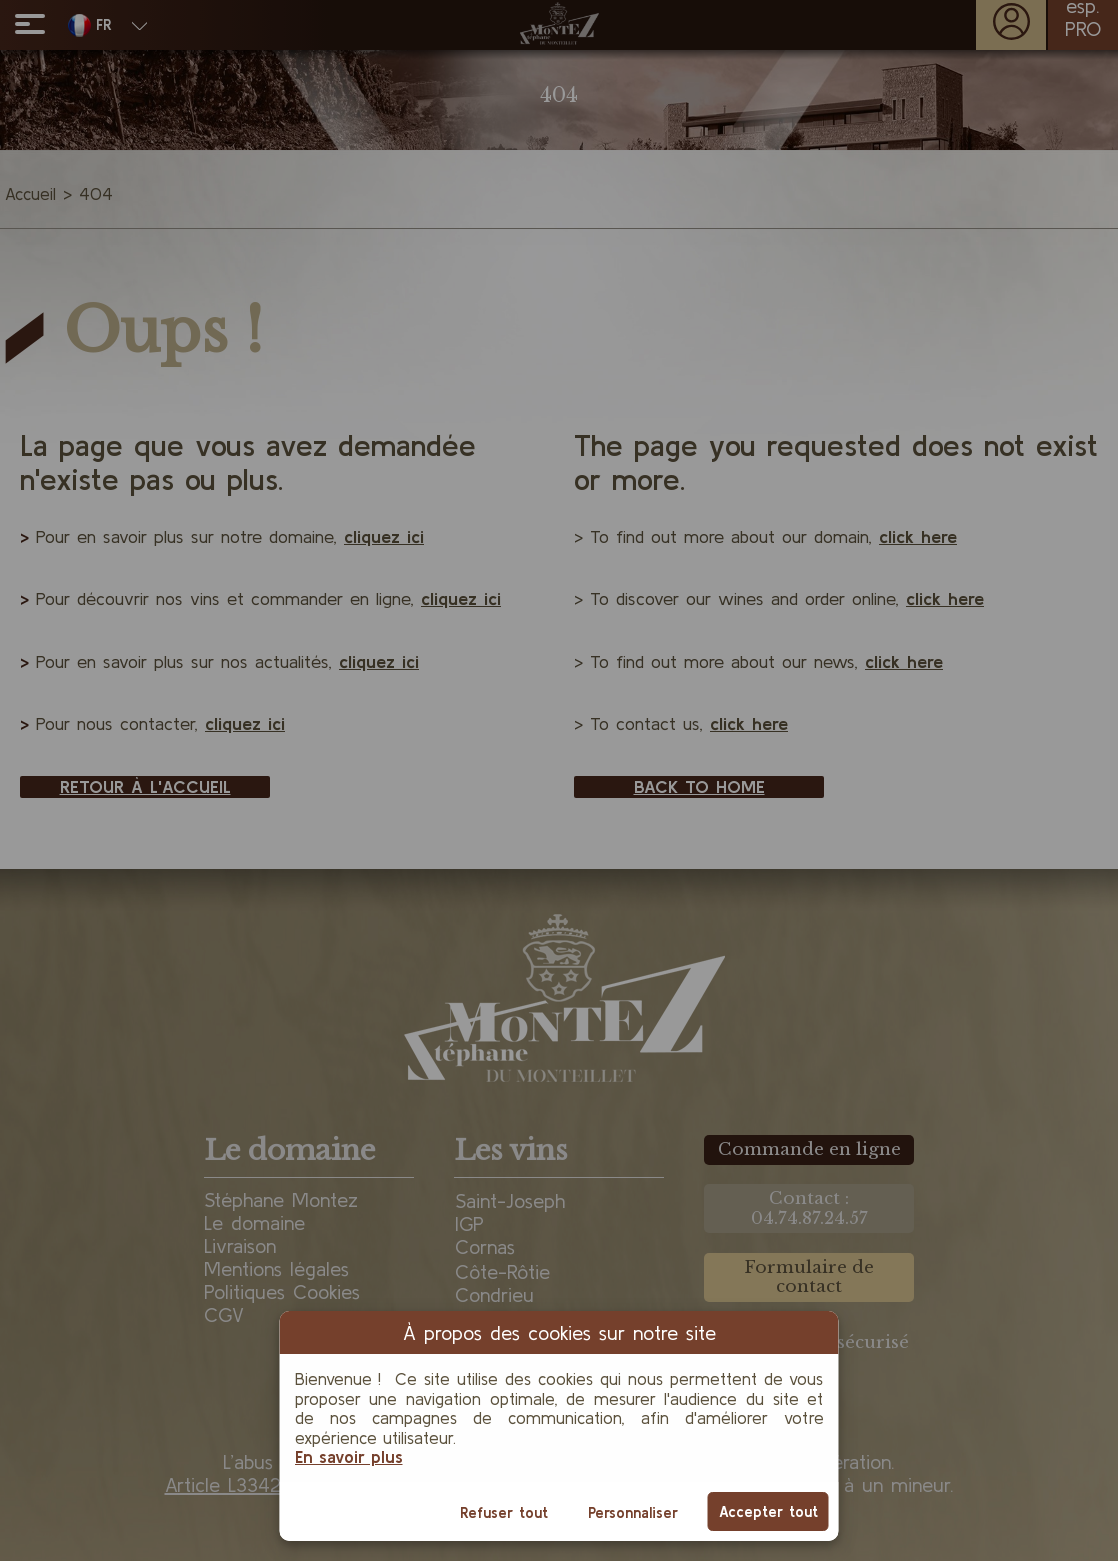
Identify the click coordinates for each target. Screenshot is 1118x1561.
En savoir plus (349, 1456)
